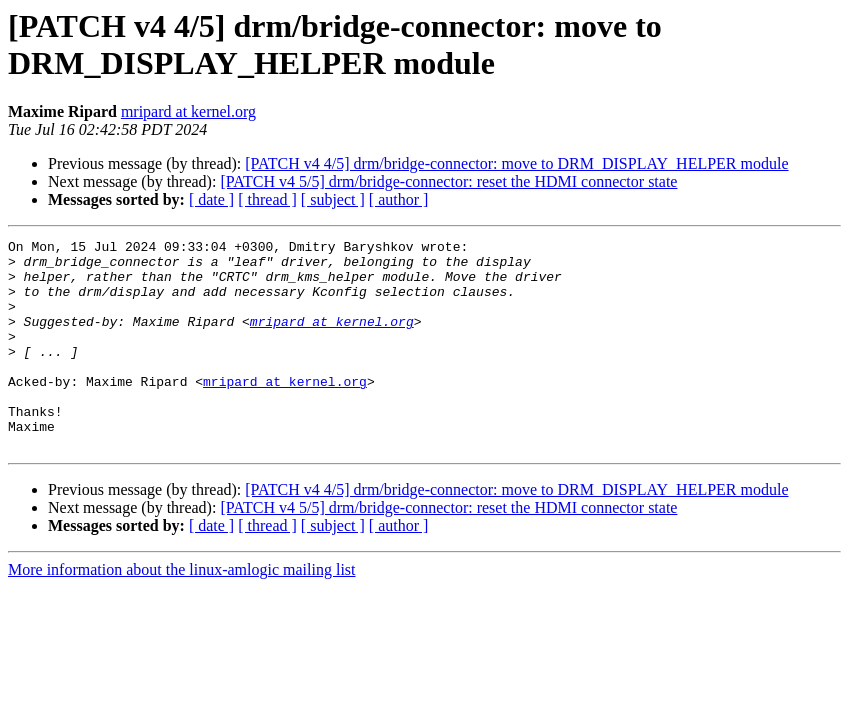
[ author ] (399, 199)
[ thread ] (267, 199)
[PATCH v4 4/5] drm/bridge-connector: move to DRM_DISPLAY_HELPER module (516, 163)
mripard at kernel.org (188, 111)
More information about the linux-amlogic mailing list (182, 611)
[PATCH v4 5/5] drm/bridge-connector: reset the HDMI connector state (448, 181)
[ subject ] (333, 199)
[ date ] (211, 199)
